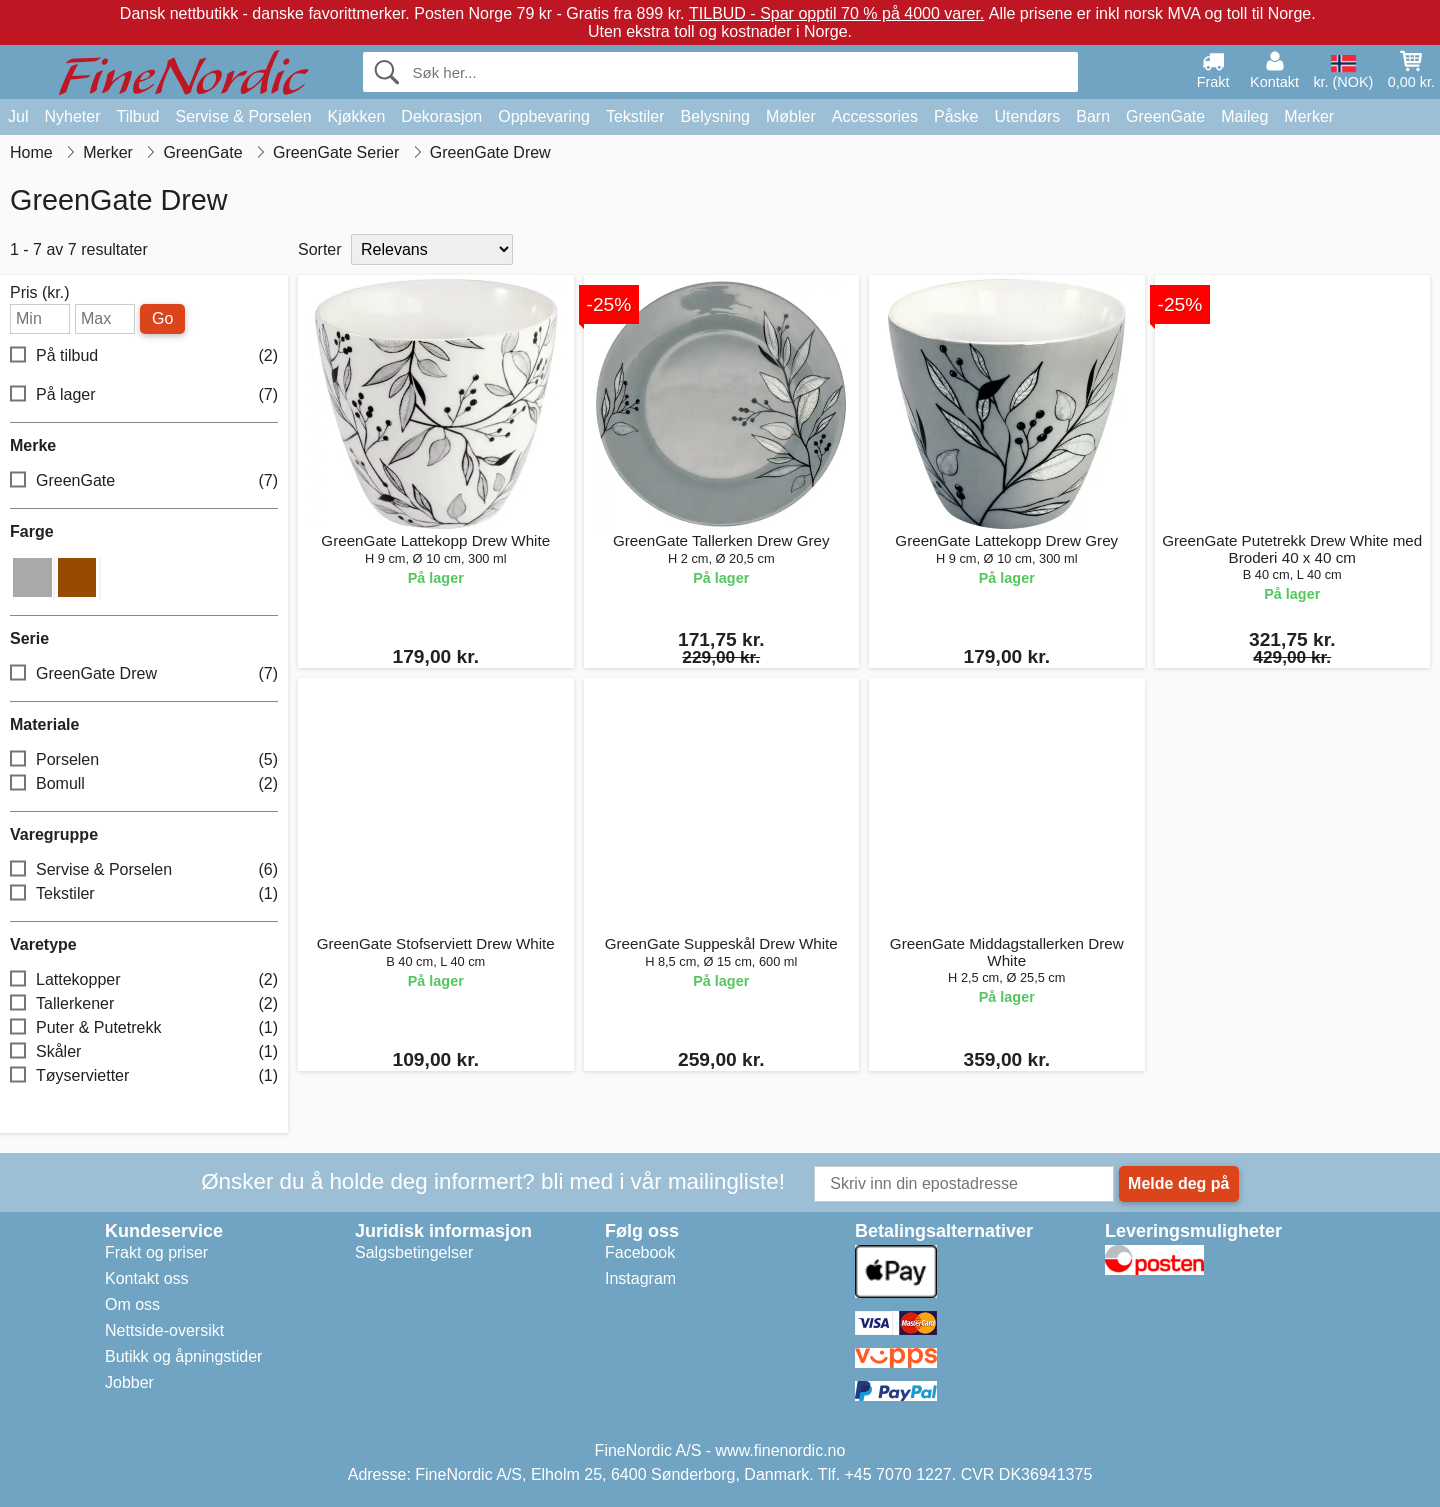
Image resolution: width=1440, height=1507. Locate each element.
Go (162, 318)
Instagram (640, 1278)
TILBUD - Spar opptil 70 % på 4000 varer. (836, 13)
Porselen (144, 759)
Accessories (875, 116)
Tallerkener (144, 1003)
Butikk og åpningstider (183, 1356)
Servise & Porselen (243, 116)
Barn (1093, 116)
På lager (144, 394)
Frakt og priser (156, 1252)
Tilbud (137, 116)
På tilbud (144, 355)
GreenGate (1165, 116)
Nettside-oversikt (164, 1330)
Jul (18, 116)
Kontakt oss (147, 1278)
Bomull (144, 783)
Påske (956, 116)
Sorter (320, 249)
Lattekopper (144, 979)
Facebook (640, 1252)
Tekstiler (635, 116)
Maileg (1244, 116)
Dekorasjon (441, 116)
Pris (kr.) (40, 293)
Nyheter (72, 116)
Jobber (129, 1382)
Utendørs (1027, 116)
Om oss (132, 1304)
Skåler (144, 1051)
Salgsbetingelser (414, 1252)
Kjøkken (357, 116)
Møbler (791, 116)
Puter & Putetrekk (144, 1027)
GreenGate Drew (144, 673)
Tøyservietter (144, 1075)
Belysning (715, 116)
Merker (1309, 116)
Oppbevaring (544, 116)
